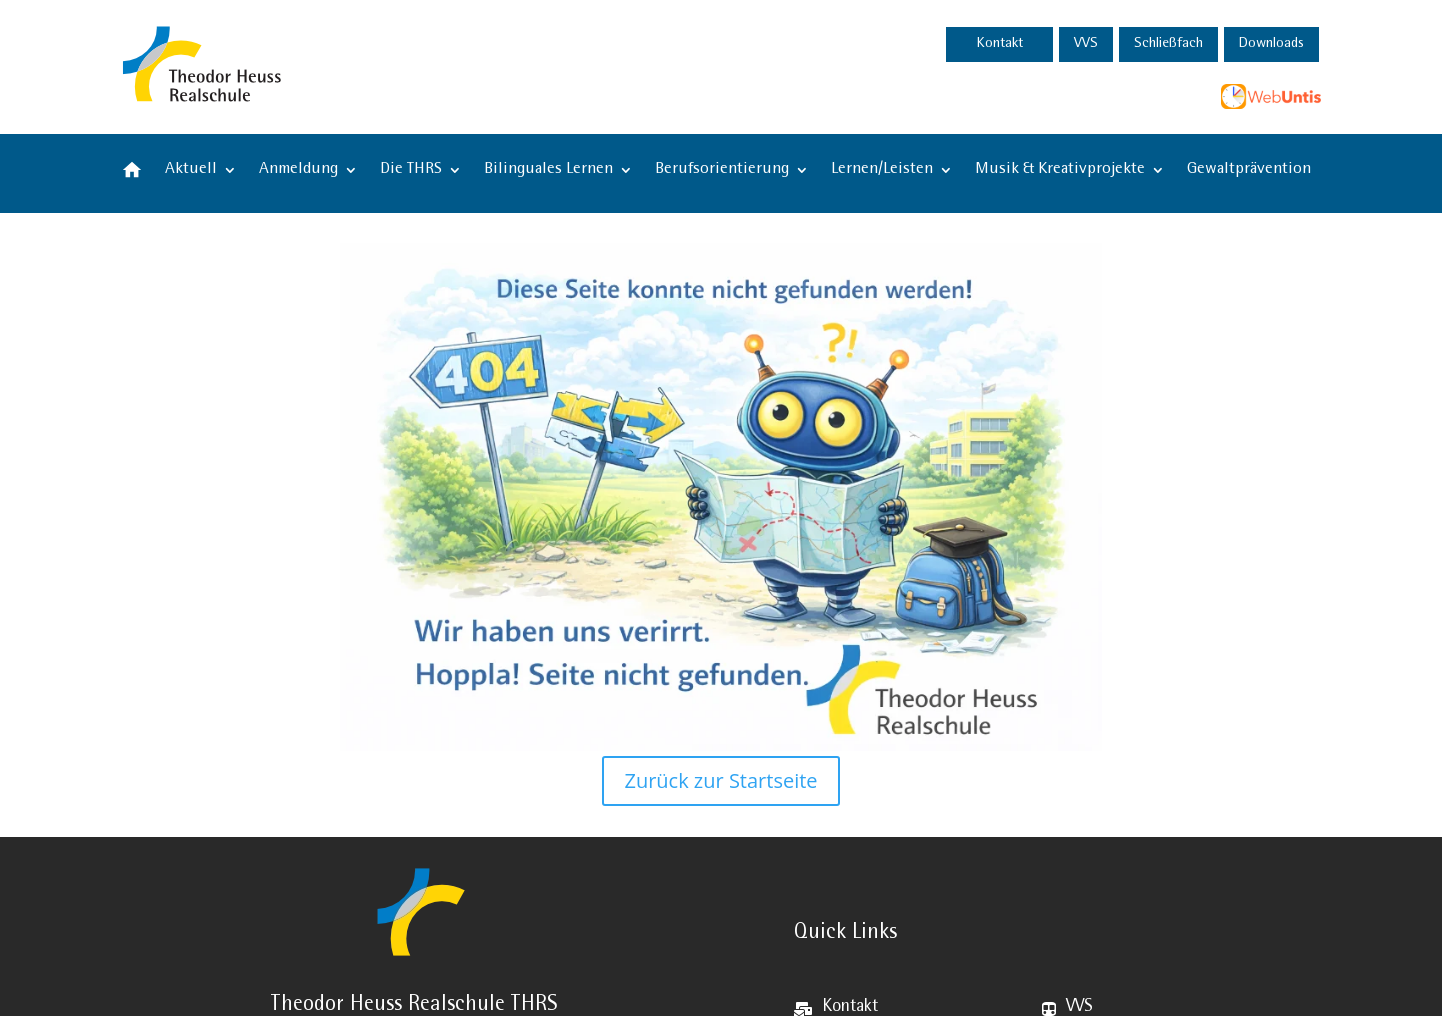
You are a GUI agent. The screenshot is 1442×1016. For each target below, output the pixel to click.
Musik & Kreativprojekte (1060, 170)
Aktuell (191, 170)
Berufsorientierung (722, 170)
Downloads (1271, 44)
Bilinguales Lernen (548, 170)
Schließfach (1168, 44)
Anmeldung (298, 170)
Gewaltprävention (1249, 170)
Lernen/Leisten (882, 170)
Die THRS (411, 170)
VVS (1086, 44)
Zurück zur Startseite (720, 780)
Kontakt (1000, 44)
